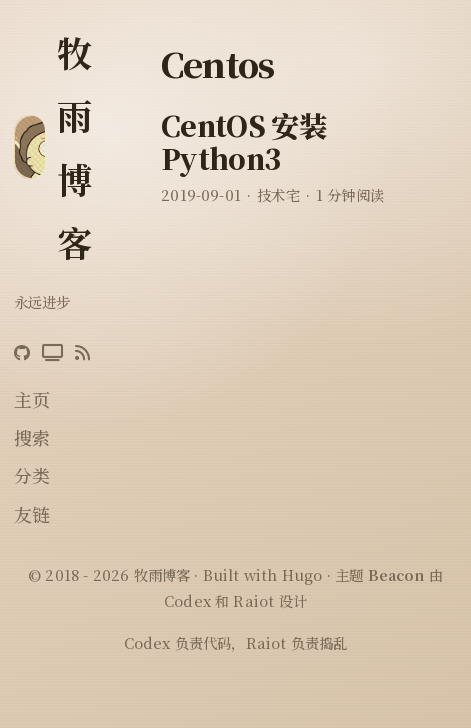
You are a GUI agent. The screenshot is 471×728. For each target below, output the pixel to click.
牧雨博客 (74, 146)
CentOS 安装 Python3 (243, 142)
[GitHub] (22, 352)
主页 (32, 399)
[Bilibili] (52, 352)
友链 (32, 514)
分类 (32, 475)
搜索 (32, 437)
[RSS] (82, 352)
